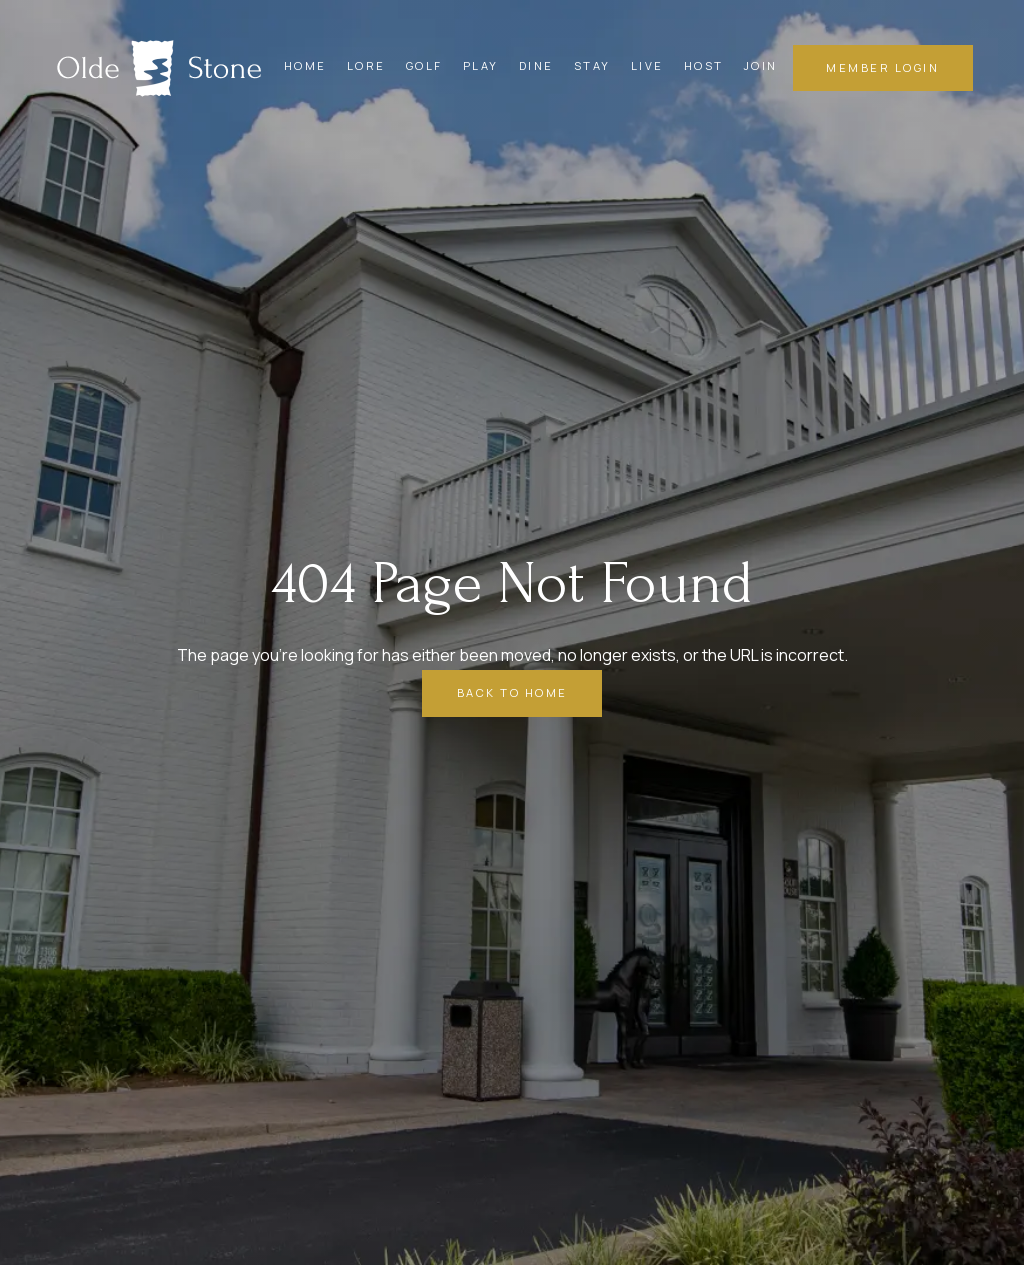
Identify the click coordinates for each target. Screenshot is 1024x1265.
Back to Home (512, 692)
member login (882, 67)
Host (704, 65)
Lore (366, 65)
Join (761, 65)
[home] (159, 68)
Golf (424, 65)
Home (305, 65)
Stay (592, 65)
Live (647, 65)
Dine (536, 65)
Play (481, 65)
